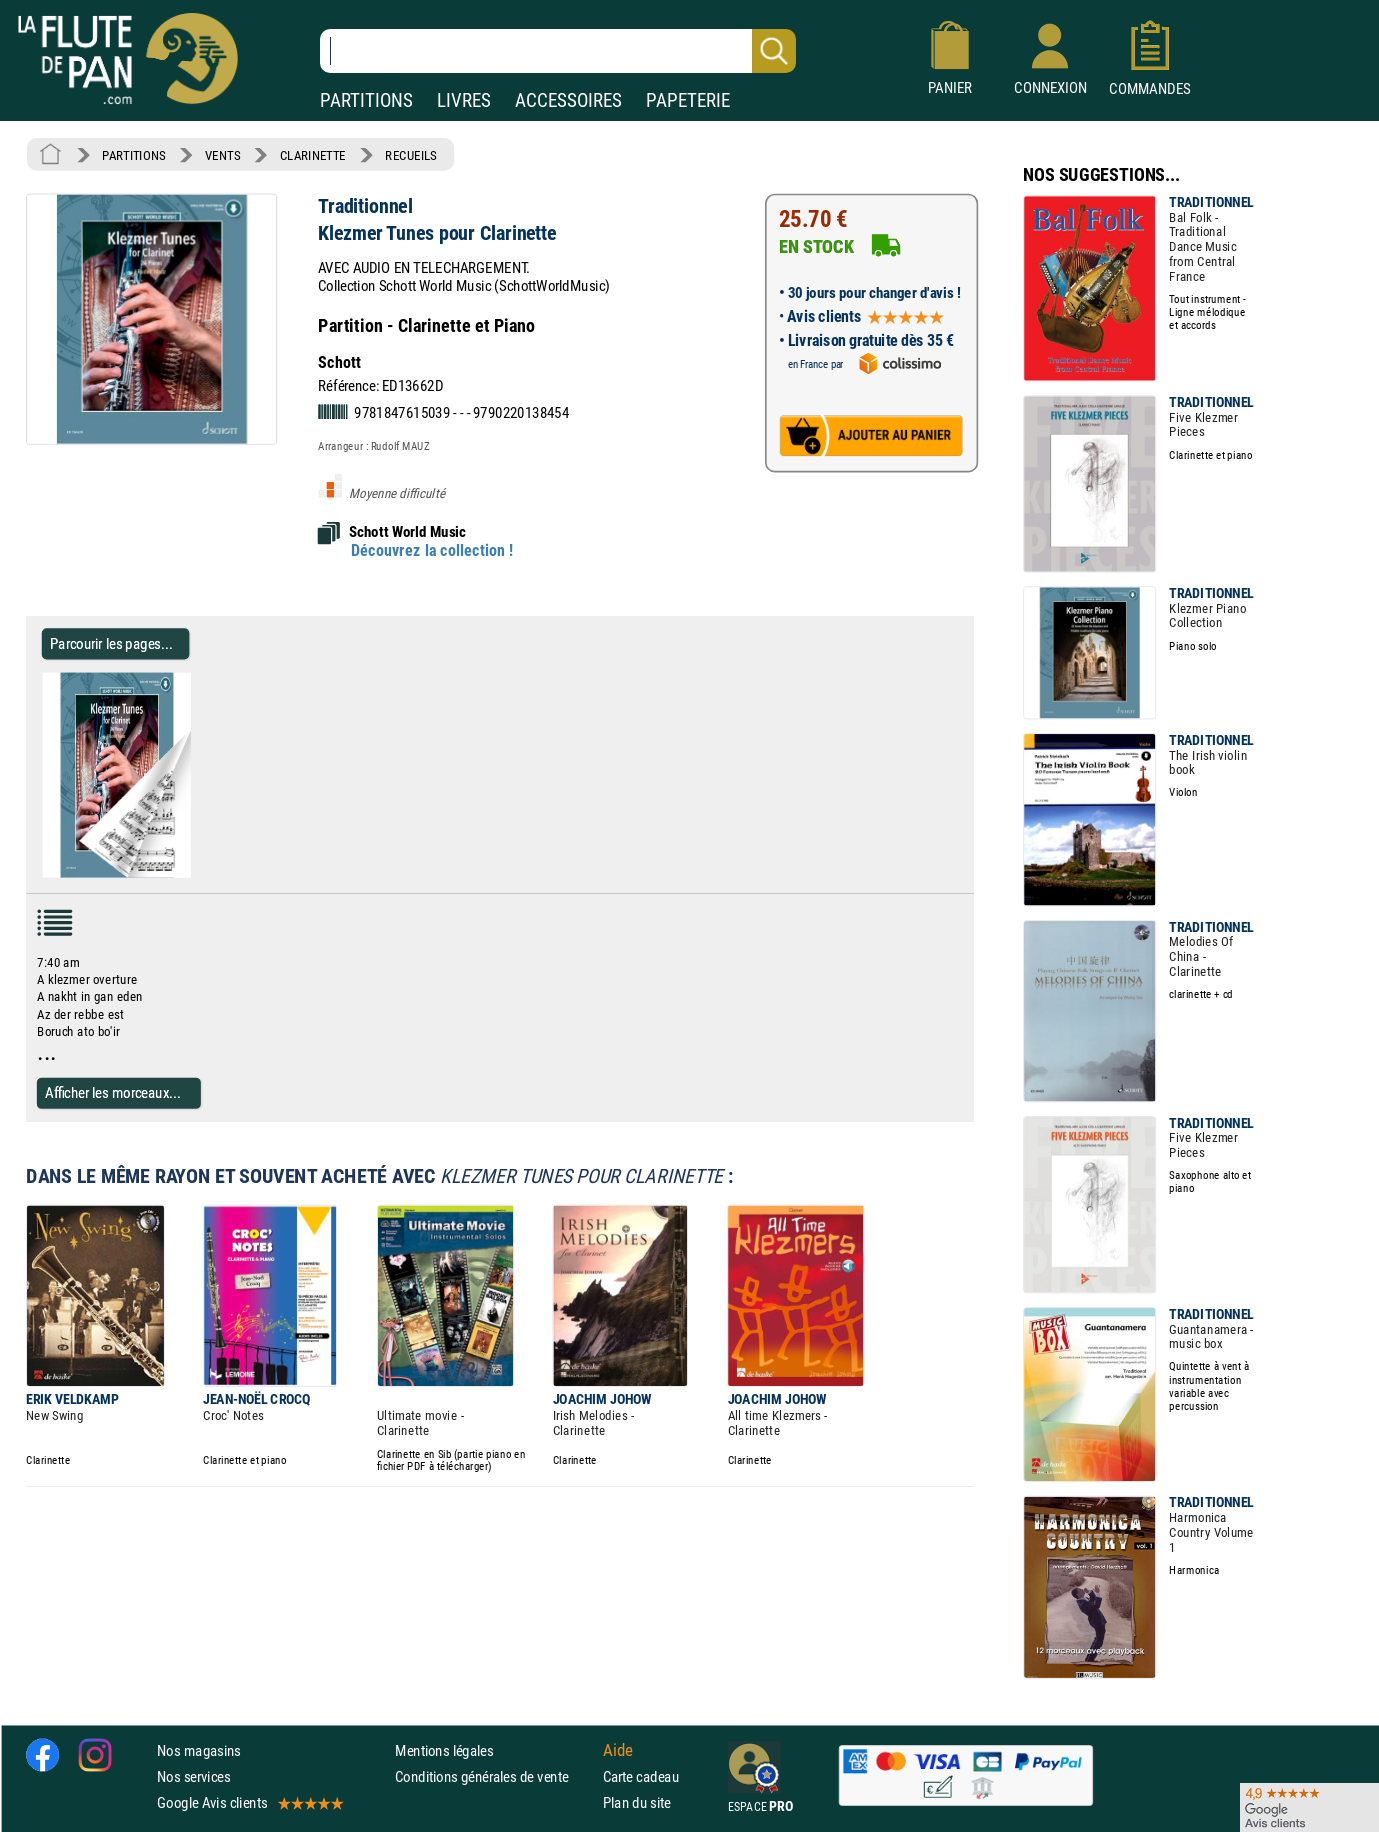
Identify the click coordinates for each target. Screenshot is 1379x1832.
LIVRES (464, 100)
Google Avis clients (249, 1802)
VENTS (222, 155)
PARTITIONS (366, 100)
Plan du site (637, 1802)
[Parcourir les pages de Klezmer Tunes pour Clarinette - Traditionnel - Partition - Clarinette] (198, 873)
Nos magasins (199, 1749)
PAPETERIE (688, 100)
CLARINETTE (313, 155)
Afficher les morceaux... (113, 1092)
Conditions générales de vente (494, 1776)
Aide (618, 1750)
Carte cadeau (641, 1776)
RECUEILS (411, 155)
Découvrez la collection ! (432, 551)
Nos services (193, 1776)
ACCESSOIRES (568, 100)
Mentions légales (444, 1749)
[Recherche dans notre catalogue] (558, 51)
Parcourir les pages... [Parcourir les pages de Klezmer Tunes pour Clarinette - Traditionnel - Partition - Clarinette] (111, 643)
